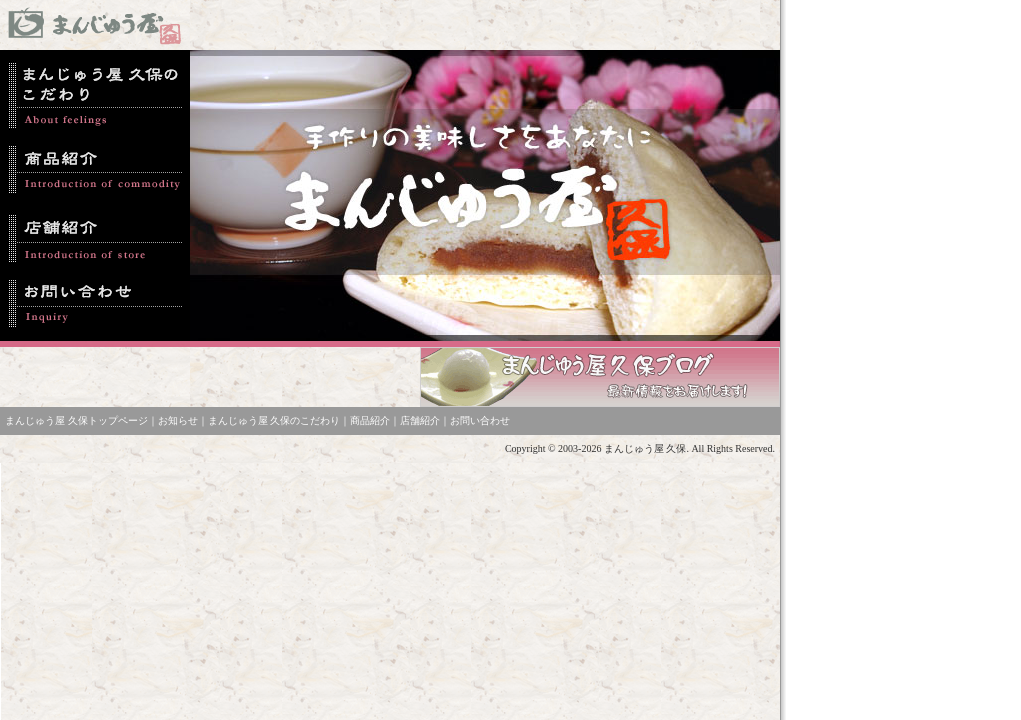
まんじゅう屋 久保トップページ (76, 420)
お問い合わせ (480, 420)
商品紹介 (370, 420)
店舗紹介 (420, 420)
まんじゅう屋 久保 (645, 448)
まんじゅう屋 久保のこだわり (274, 420)
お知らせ (178, 420)
